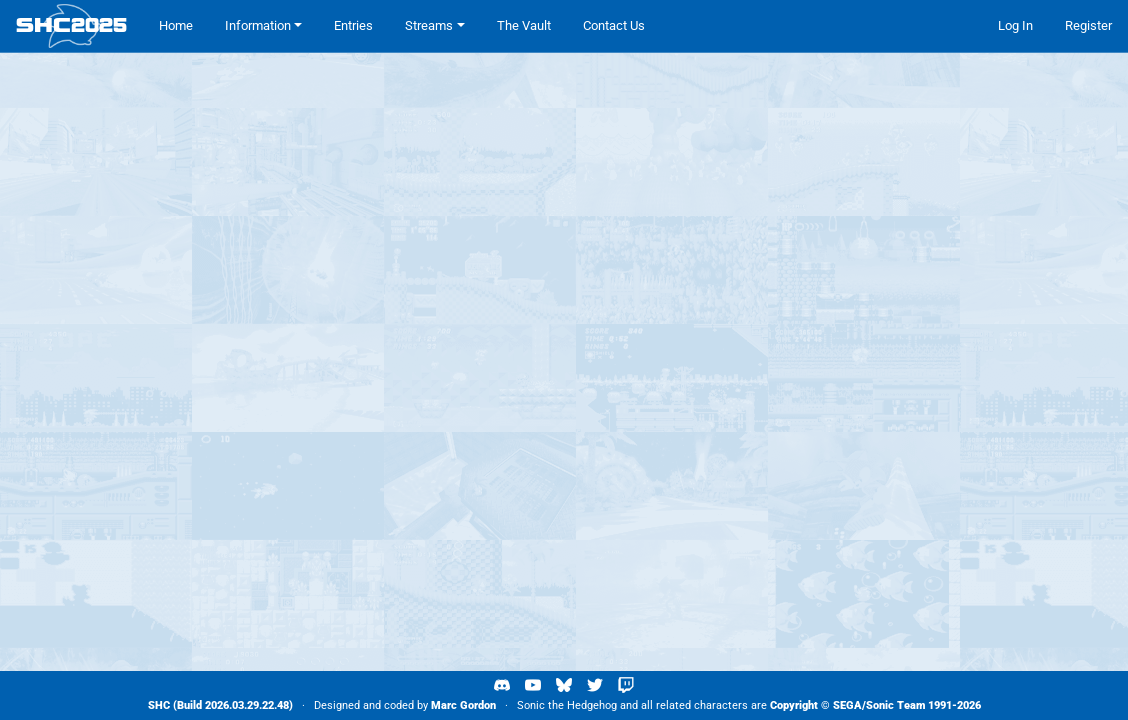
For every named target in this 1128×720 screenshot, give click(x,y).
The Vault (524, 25)
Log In (1015, 25)
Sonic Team (895, 705)
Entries (353, 25)
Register (1088, 25)
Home (176, 25)
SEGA (847, 705)
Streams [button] (429, 25)
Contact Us (614, 25)
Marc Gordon (463, 705)
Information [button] (258, 25)
